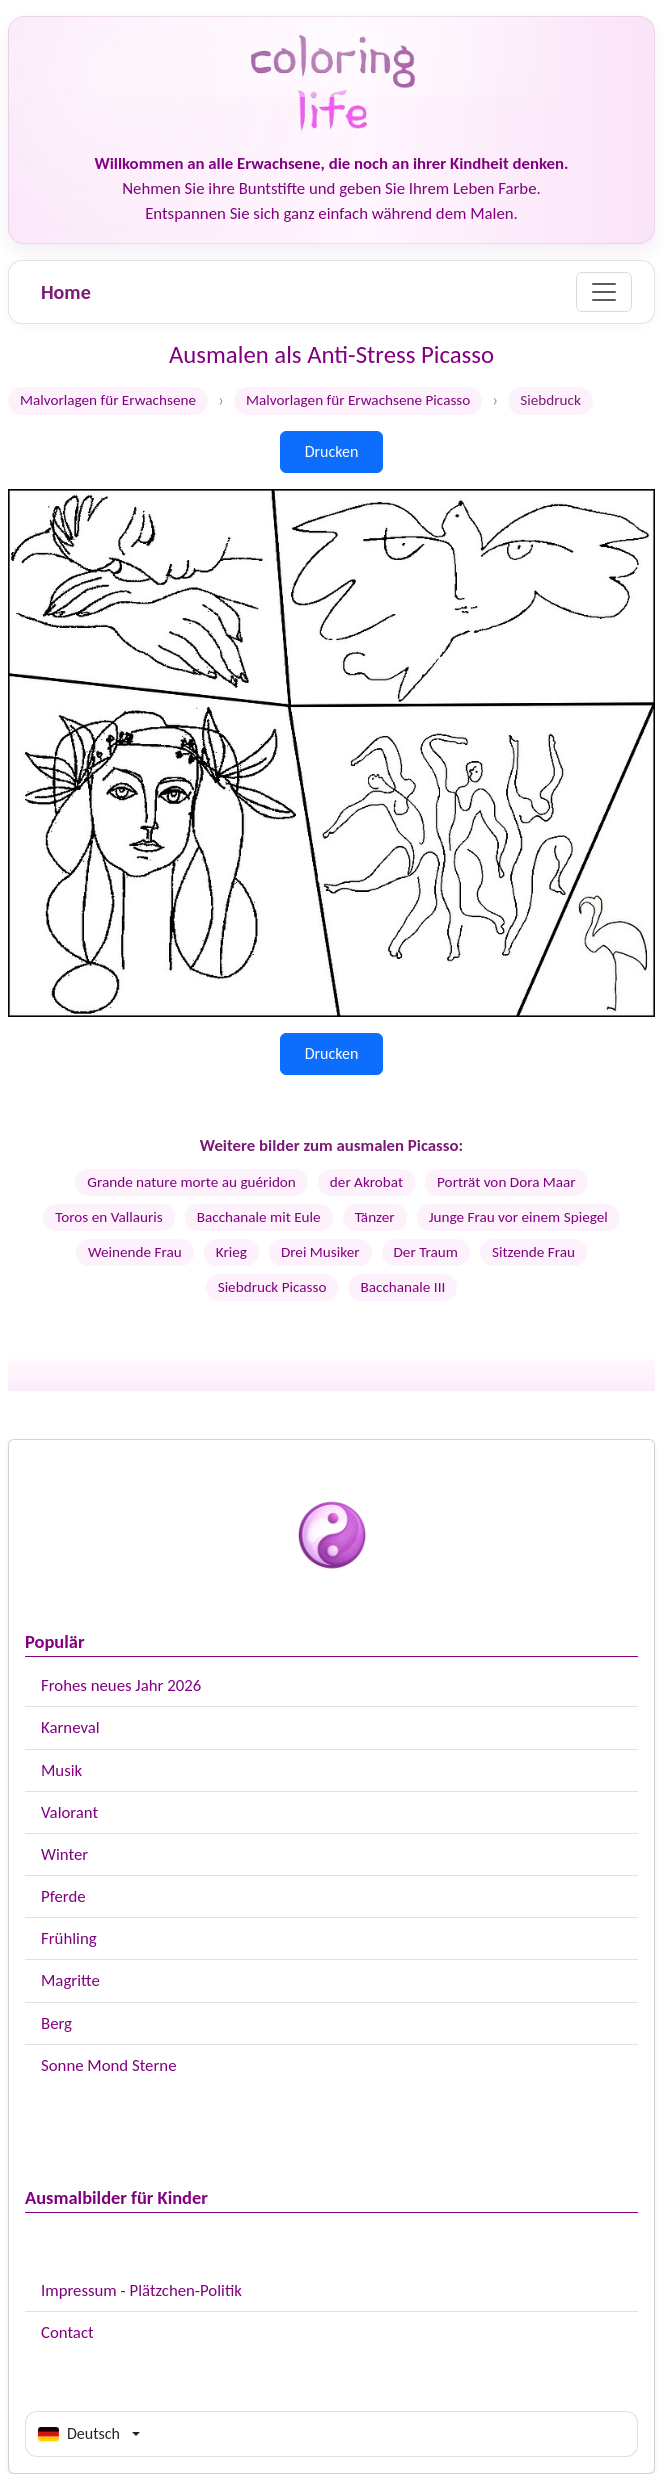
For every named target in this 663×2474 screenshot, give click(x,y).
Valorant (69, 1812)
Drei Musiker (320, 1252)
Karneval (70, 1727)
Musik (61, 1770)
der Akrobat (366, 1182)
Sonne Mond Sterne (108, 2065)
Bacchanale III (402, 1287)
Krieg (231, 1252)
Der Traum (426, 1252)
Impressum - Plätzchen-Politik (141, 2290)
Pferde (63, 1896)
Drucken (332, 451)
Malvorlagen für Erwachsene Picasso (358, 400)
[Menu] (604, 292)
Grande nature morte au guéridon (191, 1182)
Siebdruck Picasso (272, 1287)
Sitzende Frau (533, 1252)
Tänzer (375, 1217)
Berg (56, 2023)
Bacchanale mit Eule (259, 1217)
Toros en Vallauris (108, 1217)
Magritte (70, 1980)
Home (66, 292)
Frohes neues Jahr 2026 (121, 1685)
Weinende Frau (135, 1252)
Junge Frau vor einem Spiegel (518, 1217)
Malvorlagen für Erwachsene (108, 400)
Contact (67, 2332)
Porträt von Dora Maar (506, 1182)
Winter (64, 1854)
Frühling (69, 1938)
